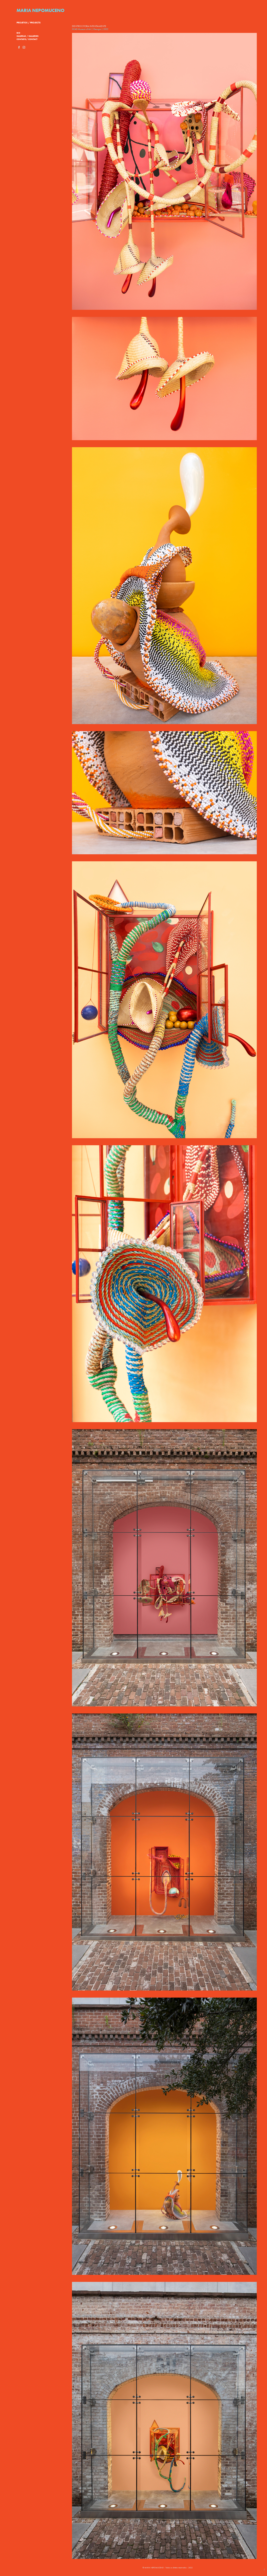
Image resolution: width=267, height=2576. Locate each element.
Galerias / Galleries (28, 36)
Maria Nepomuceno (40, 10)
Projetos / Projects (28, 22)
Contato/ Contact (27, 39)
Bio (18, 32)
